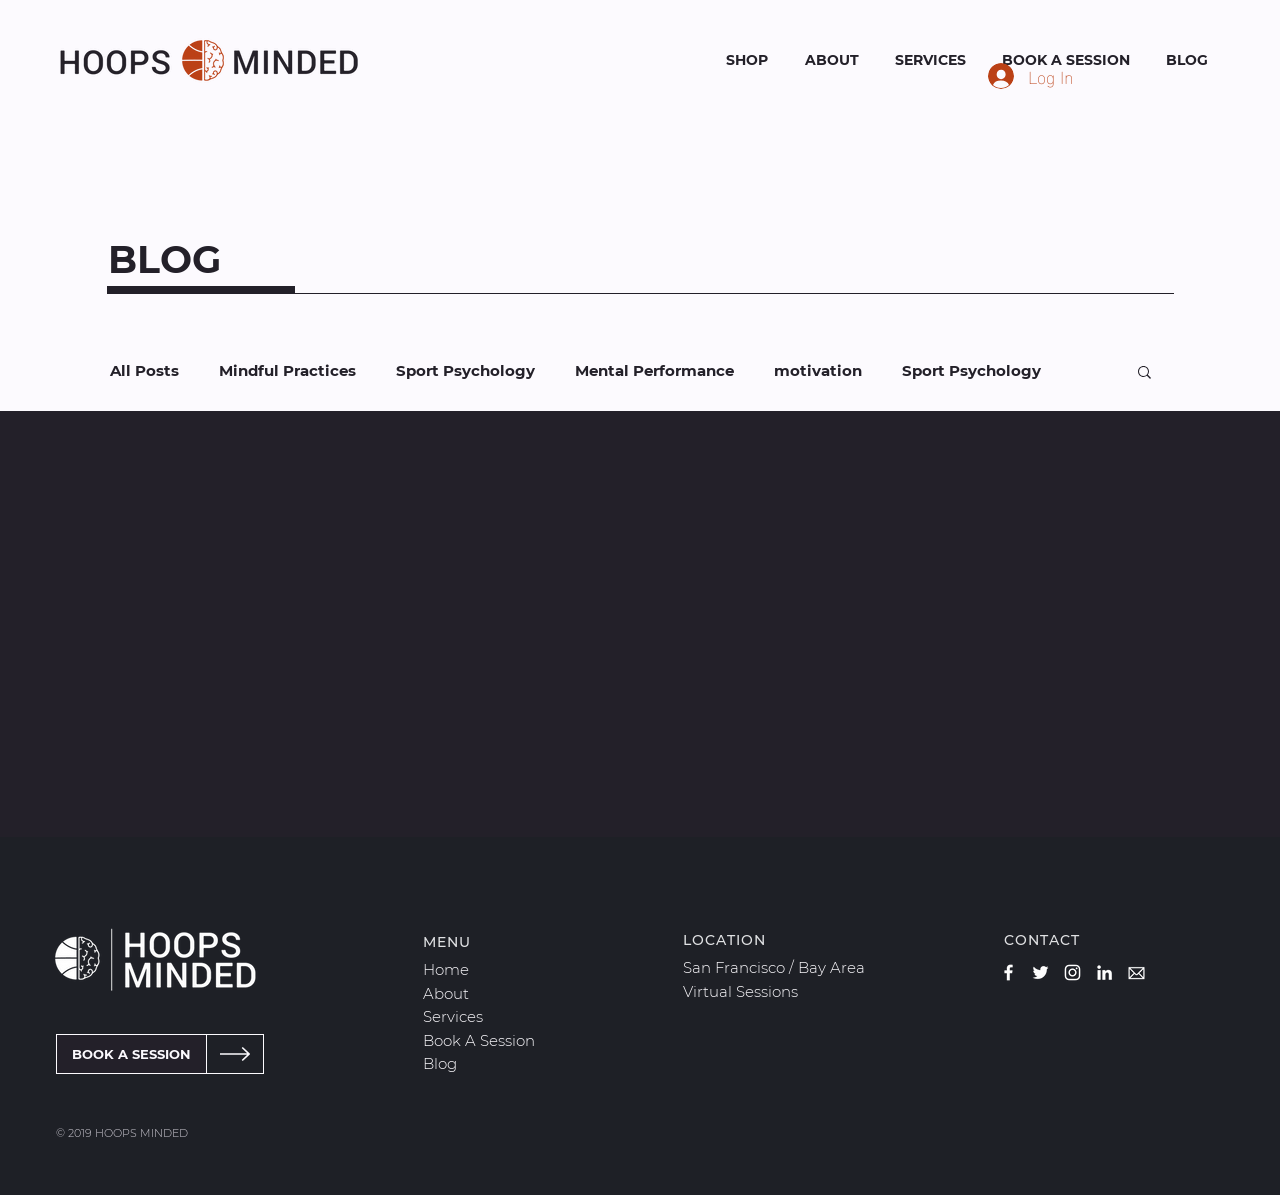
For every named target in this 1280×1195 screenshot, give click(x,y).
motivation (818, 371)
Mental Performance (654, 371)
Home (446, 969)
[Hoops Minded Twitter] (1040, 972)
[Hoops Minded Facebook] (1008, 972)
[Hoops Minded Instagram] (1072, 972)
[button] (1144, 373)
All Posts (144, 371)
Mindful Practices (287, 371)
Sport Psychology (465, 371)
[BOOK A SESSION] (131, 1054)
